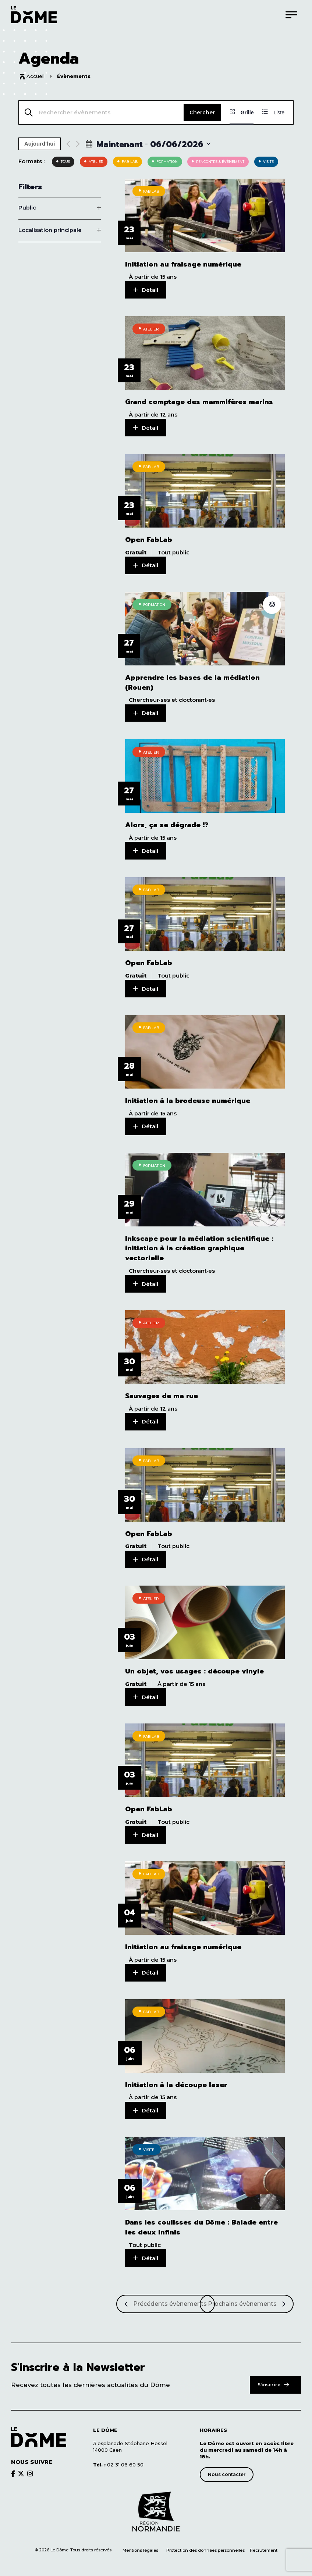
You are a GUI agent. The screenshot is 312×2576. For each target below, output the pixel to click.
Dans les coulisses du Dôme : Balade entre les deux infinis (201, 2221)
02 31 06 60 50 (118, 2456)
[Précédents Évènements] (165, 2296)
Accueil (35, 76)
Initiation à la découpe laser (176, 2078)
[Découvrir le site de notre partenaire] (156, 2504)
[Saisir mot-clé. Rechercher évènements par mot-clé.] (101, 112)
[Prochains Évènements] (247, 2296)
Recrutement (263, 2542)
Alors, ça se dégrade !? (167, 823)
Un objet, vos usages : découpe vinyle (194, 1667)
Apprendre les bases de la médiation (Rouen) (192, 681)
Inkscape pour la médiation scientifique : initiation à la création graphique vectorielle (199, 1245)
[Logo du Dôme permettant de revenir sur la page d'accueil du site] (34, 14)
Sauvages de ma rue (161, 1392)
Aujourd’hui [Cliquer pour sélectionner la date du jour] (39, 144)
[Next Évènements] (78, 143)
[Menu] (291, 14)
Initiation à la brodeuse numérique (187, 1098)
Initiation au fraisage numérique (183, 264)
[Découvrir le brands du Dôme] (13, 2465)
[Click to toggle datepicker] (147, 143)
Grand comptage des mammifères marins (199, 402)
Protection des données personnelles (206, 2542)
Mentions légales (140, 2542)
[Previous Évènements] (68, 143)
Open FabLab (148, 539)
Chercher (202, 112)
